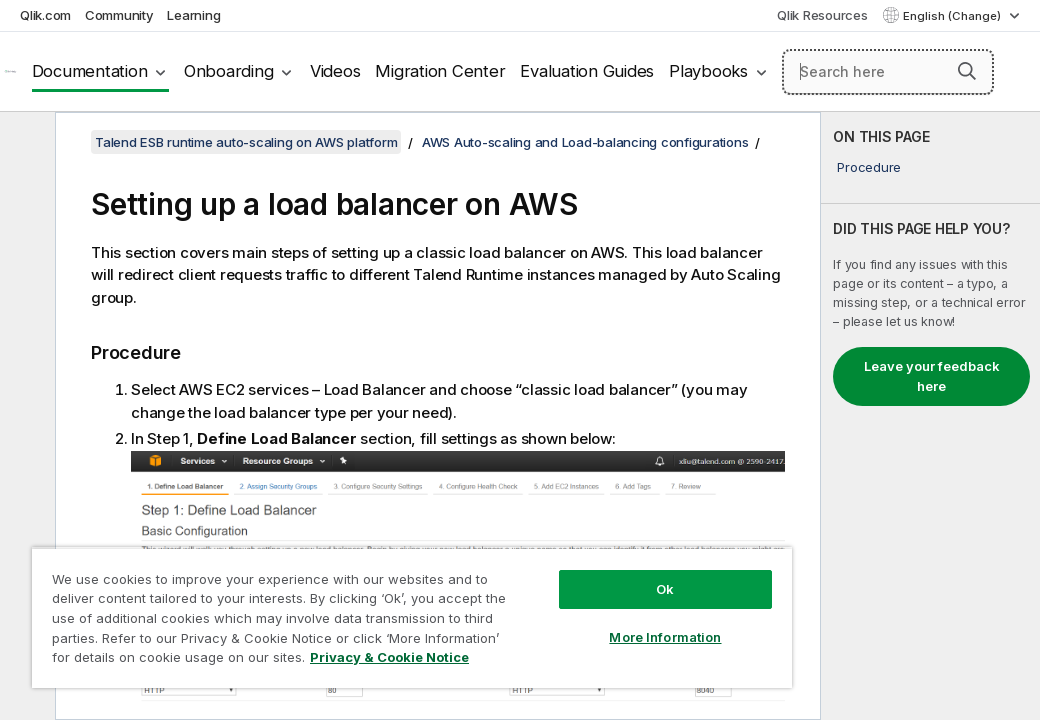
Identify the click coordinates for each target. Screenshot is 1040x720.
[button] (967, 71)
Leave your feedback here (932, 376)
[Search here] (888, 72)
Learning (193, 15)
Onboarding (229, 71)
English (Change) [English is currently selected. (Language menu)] (953, 16)
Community (119, 15)
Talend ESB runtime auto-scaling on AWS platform (246, 142)
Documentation (90, 71)
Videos (335, 71)
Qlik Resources (822, 15)
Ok (533, 554)
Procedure (869, 167)
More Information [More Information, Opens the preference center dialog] (533, 602)
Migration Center (440, 71)
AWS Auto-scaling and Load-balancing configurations (585, 142)
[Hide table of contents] (25, 143)
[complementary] (930, 416)
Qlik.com (45, 15)
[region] (333, 600)
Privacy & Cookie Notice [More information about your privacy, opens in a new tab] (168, 661)
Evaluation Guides (587, 71)
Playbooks (708, 71)
